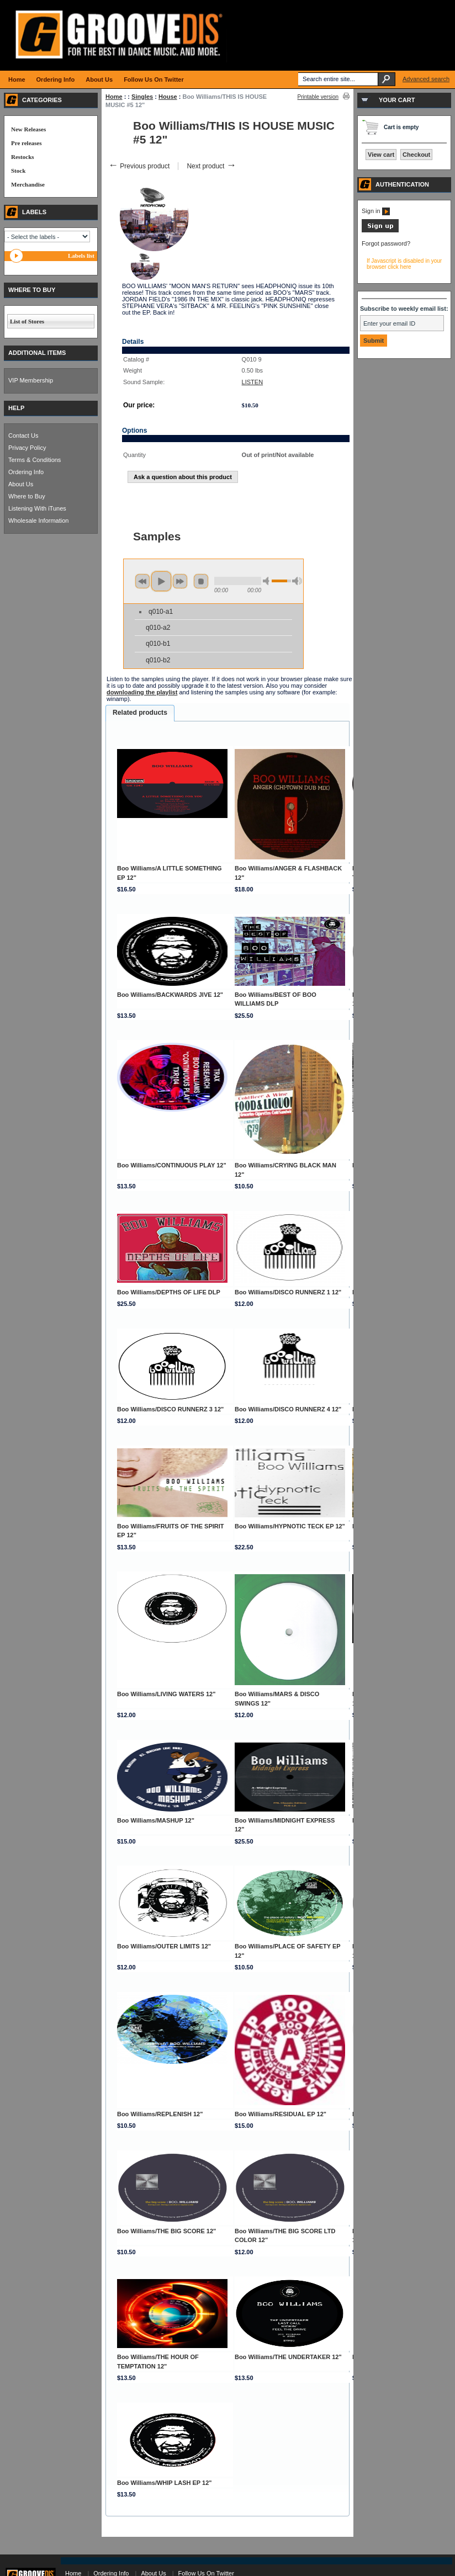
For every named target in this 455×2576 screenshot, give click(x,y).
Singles (142, 96)
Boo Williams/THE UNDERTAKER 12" (288, 2357)
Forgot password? (386, 243)
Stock (18, 170)
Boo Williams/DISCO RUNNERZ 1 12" (288, 1292)
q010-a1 (161, 611)
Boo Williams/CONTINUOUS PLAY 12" (171, 1165)
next (180, 581)
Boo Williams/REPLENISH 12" (160, 2114)
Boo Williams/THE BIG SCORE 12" (166, 2231)
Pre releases (26, 143)
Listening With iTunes (37, 508)
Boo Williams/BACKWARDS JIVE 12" (170, 994)
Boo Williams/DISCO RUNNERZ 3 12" (170, 1409)
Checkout (416, 154)
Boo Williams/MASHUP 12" (155, 1820)
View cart (381, 154)
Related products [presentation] (140, 712)
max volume (297, 581)
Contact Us (23, 435)
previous (142, 581)
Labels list (81, 255)
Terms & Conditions (34, 459)
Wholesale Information (38, 520)
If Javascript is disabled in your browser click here (404, 264)
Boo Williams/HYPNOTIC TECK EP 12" (290, 1526)
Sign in (376, 211)
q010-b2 (158, 660)
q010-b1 (158, 643)
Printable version (318, 97)
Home (114, 96)
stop (201, 581)
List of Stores (27, 321)
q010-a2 (158, 627)
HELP (16, 408)
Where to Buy (26, 496)
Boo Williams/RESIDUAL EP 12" (280, 2114)
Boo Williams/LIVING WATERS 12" (166, 1694)
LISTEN (252, 382)
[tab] (139, 713)
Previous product (139, 166)
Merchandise (28, 184)
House (167, 96)
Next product (211, 166)
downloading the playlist (142, 692)
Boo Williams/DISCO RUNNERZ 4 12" (288, 1409)
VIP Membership (30, 380)
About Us (20, 484)
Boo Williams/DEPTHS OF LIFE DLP (168, 1292)
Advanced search (426, 79)
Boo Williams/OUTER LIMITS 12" (164, 1946)
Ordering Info (26, 472)
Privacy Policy (27, 447)
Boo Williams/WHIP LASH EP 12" (164, 2482)
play (161, 581)
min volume (268, 581)
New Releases (28, 129)
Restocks (22, 156)
